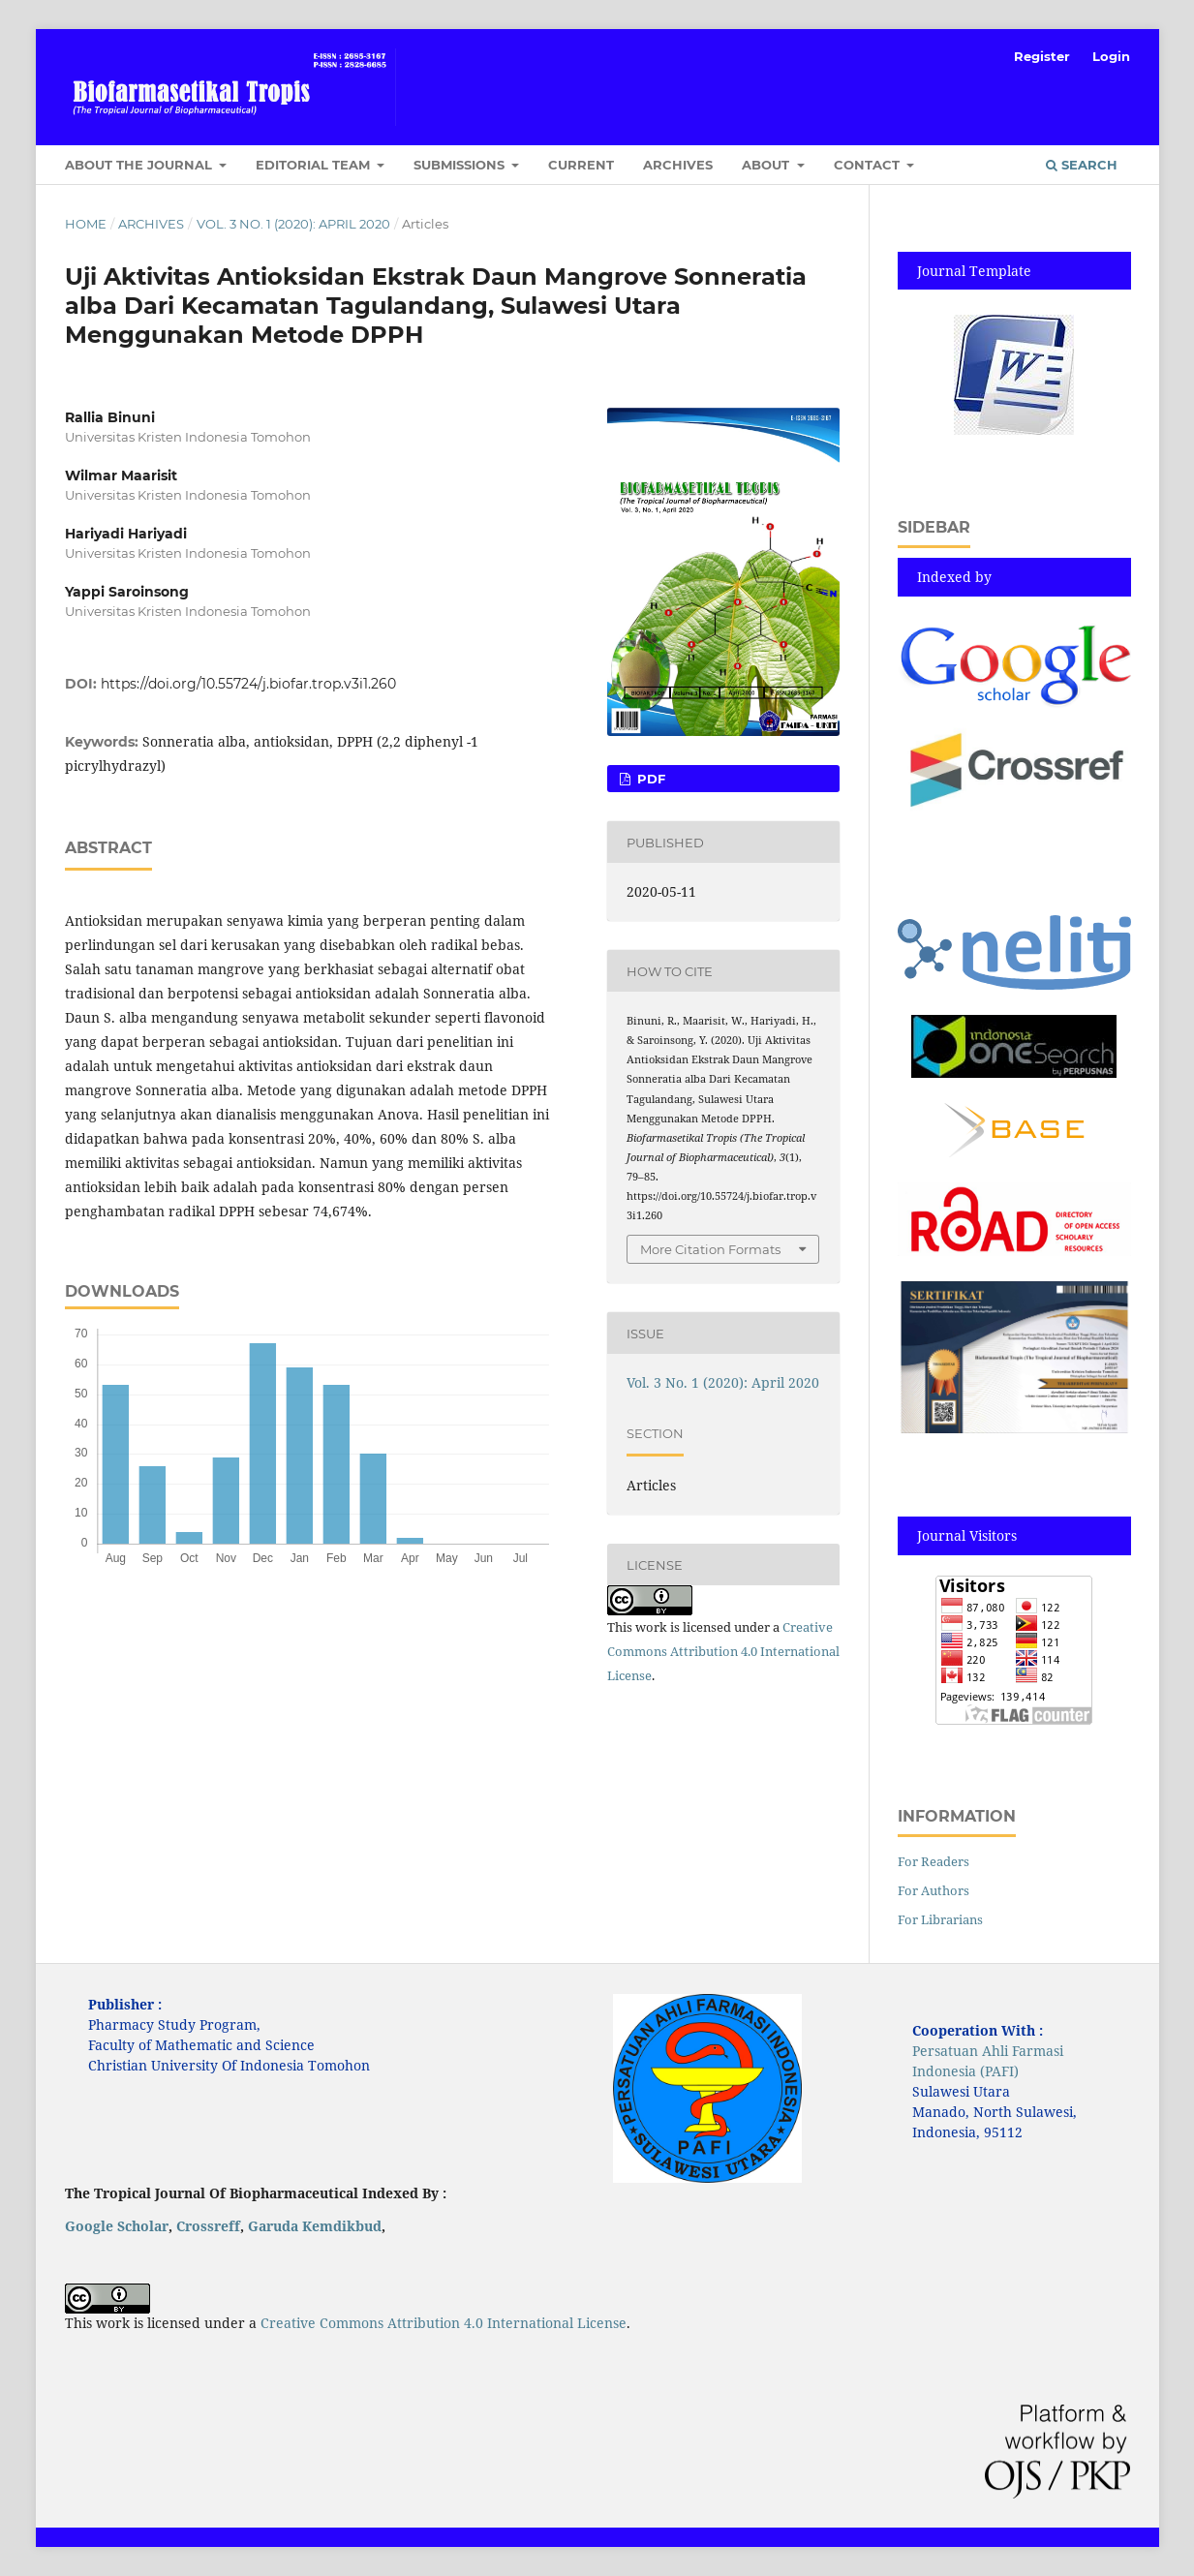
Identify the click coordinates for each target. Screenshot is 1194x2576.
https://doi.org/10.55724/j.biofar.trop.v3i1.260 (248, 683)
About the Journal (140, 164)
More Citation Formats (710, 1249)
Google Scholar (116, 2226)
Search (1081, 164)
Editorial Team (315, 164)
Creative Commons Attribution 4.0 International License (723, 1651)
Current (581, 164)
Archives (678, 164)
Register (1042, 56)
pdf (649, 778)
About (767, 164)
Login (1111, 56)
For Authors (933, 1890)
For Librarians (940, 1919)
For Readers (933, 1861)
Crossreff (208, 2226)
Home (86, 223)
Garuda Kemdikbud (315, 2226)
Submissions (460, 164)
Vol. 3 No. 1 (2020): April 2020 (293, 223)
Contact (868, 164)
